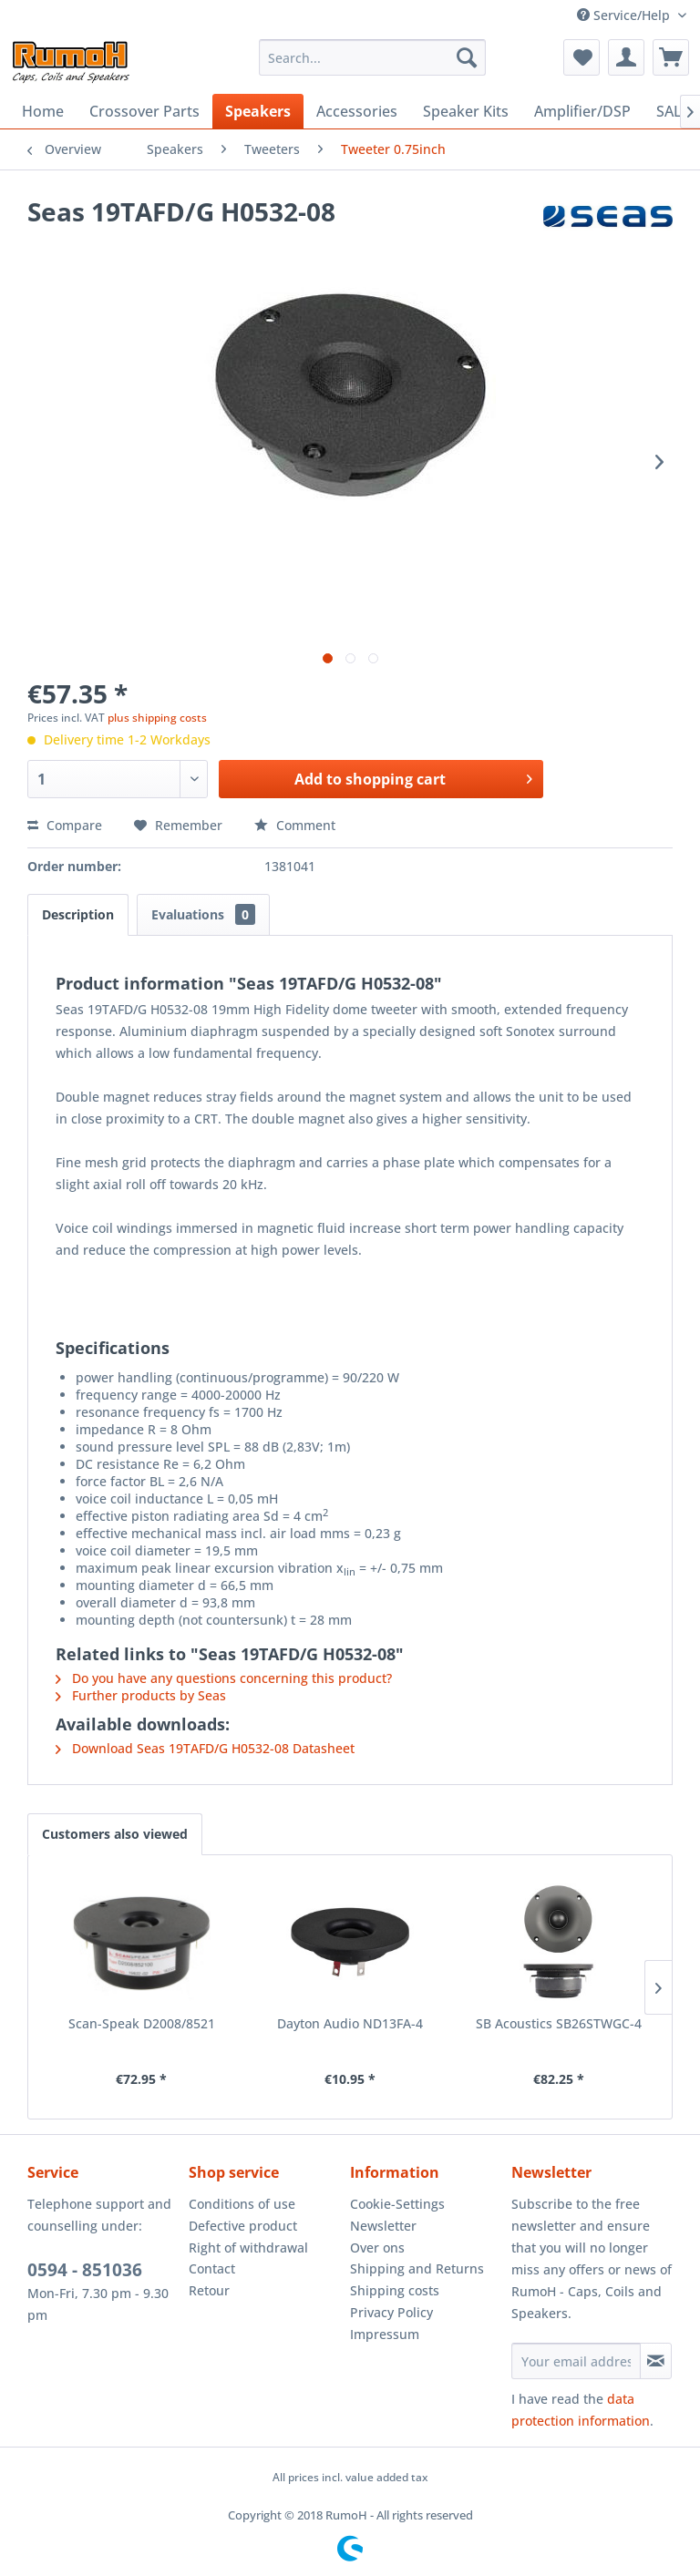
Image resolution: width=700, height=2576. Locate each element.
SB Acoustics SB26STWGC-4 (559, 2023)
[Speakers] (258, 111)
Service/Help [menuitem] (625, 15)
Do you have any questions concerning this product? (224, 1678)
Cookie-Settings (397, 2203)
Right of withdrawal (248, 2247)
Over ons (377, 2247)
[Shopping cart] (671, 57)
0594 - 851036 (84, 2270)
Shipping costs (394, 2290)
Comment (294, 825)
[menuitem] (373, 57)
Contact (212, 2268)
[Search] (467, 57)
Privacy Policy (391, 2312)
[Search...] (373, 57)
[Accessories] (357, 111)
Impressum (384, 2334)
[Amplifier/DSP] (582, 111)
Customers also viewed (115, 1833)
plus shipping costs (157, 717)
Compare (64, 825)
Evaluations (203, 914)
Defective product (243, 2225)
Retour (209, 2290)
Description (78, 914)
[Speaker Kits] (465, 111)
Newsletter (383, 2225)
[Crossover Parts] (144, 111)
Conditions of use (242, 2203)
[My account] (626, 57)
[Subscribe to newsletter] (656, 2361)
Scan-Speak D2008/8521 (141, 2023)
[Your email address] (576, 2361)
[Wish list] (581, 57)
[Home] (43, 111)
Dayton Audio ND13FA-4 (350, 2023)
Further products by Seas (141, 1695)
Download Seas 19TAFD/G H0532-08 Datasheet (205, 1748)
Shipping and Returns (417, 2268)
